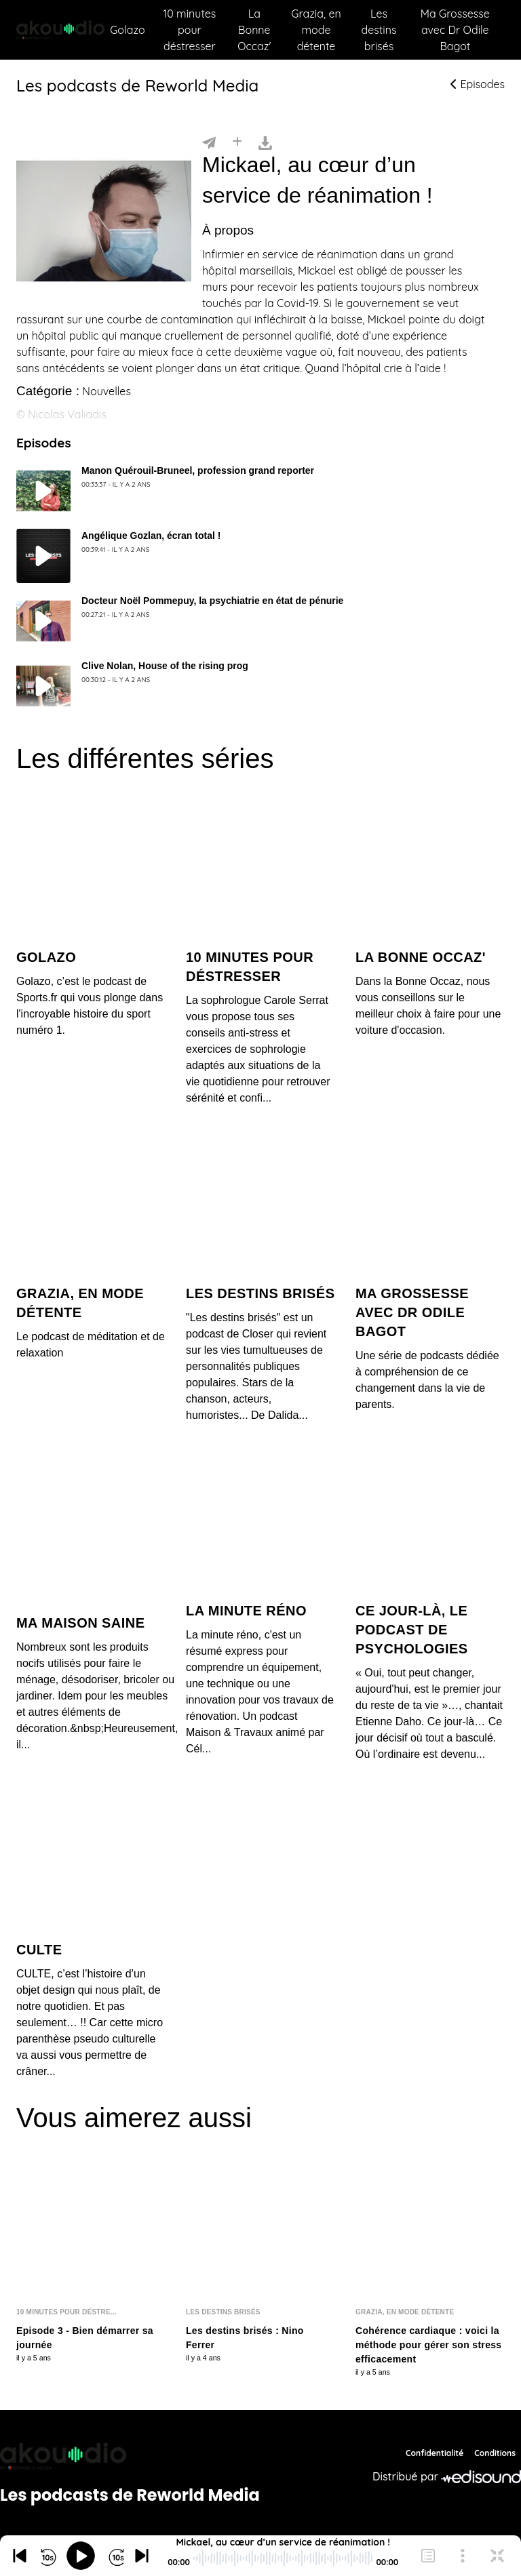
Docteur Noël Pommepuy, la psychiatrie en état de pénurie (212, 600)
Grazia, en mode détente (316, 30)
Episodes (477, 84)
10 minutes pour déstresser (189, 30)
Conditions (495, 2453)
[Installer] (237, 142)
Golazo (127, 30)
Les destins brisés (379, 30)
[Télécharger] (265, 142)
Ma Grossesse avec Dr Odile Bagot (455, 30)
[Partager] (209, 142)
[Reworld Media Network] (130, 2456)
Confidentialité (434, 2453)
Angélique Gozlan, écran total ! (150, 535)
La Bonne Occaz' (254, 30)
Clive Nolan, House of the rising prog (164, 665)
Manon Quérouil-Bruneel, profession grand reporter (197, 470)
